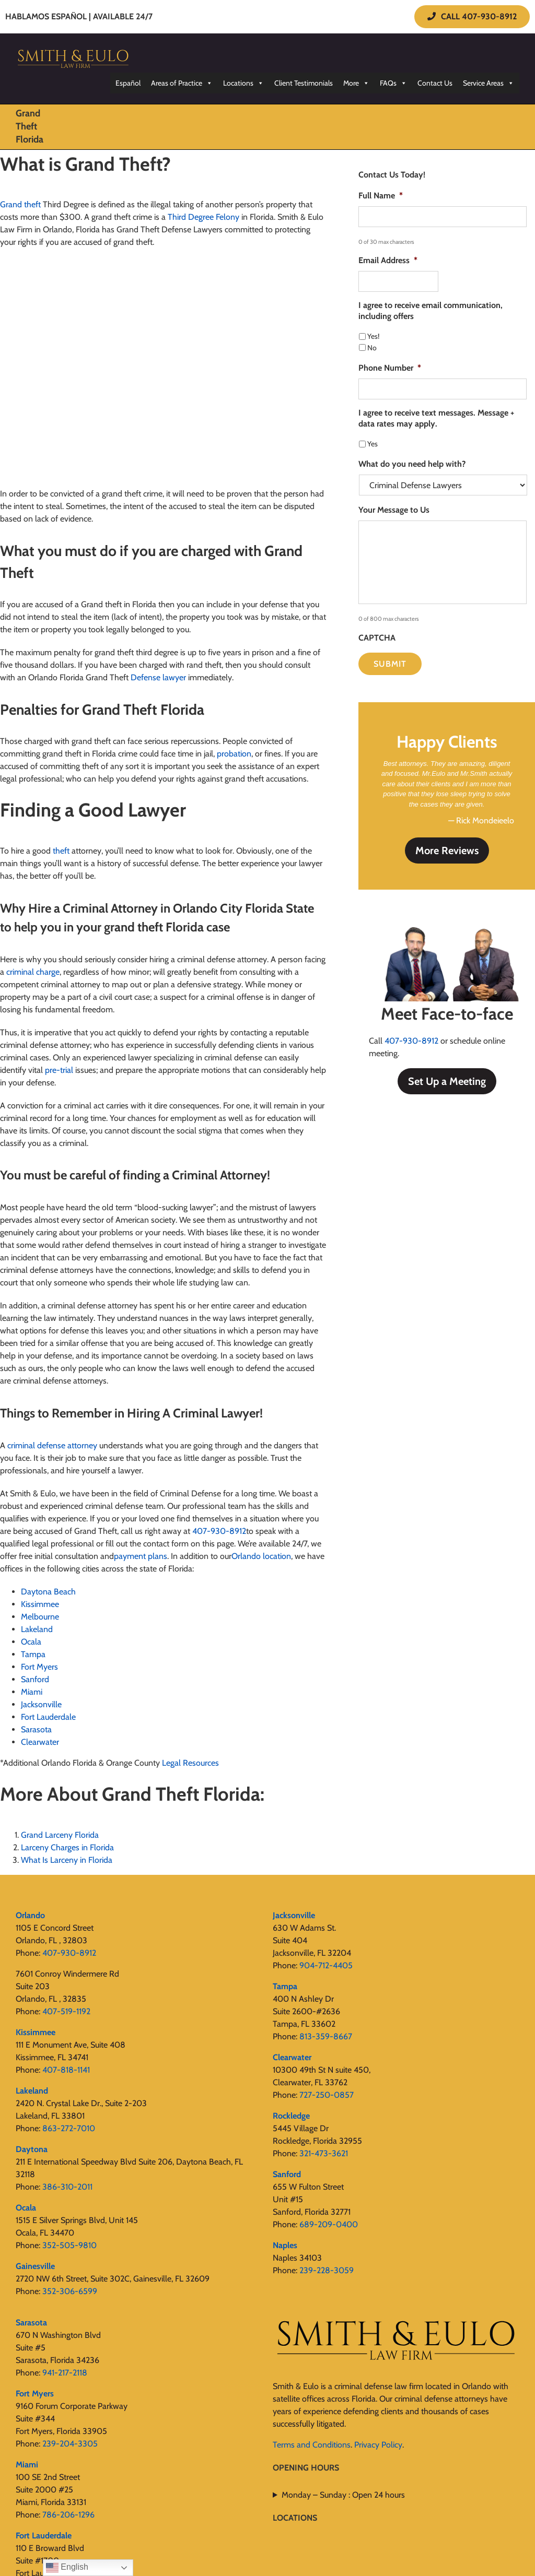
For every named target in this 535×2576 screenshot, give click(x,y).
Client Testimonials (303, 83)
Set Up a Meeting (447, 1080)
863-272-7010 (68, 2128)
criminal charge (33, 972)
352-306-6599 (69, 2291)
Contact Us (434, 83)
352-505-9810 (69, 2245)
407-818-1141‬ (66, 2070)
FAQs (393, 83)
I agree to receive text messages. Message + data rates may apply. (436, 418)
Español (128, 83)
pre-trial (59, 1070)
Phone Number (389, 368)
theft (61, 851)
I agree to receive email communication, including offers (430, 310)
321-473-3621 (323, 2153)
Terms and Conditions (312, 2445)
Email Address (387, 260)
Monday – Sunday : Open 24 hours (343, 2495)
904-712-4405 (326, 1965)
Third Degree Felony (203, 217)
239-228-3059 (326, 2270)
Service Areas (488, 83)
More (356, 83)
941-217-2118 (64, 2373)
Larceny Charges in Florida (67, 1847)
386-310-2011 (67, 2187)
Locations (243, 83)
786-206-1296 (68, 2515)
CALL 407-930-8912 (472, 16)
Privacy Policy (378, 2445)
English (67, 2567)
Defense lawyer (158, 677)
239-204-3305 (70, 2444)
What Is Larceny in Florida (66, 1860)
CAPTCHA (377, 638)
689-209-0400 (328, 2224)
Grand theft (20, 204)
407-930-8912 (411, 1040)
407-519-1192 (66, 2011)
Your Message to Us (393, 510)
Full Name (380, 195)
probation (234, 754)
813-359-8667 (325, 2036)
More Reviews (447, 849)
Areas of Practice (182, 83)
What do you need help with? (412, 464)
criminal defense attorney (52, 1445)
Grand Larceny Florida (60, 1835)
